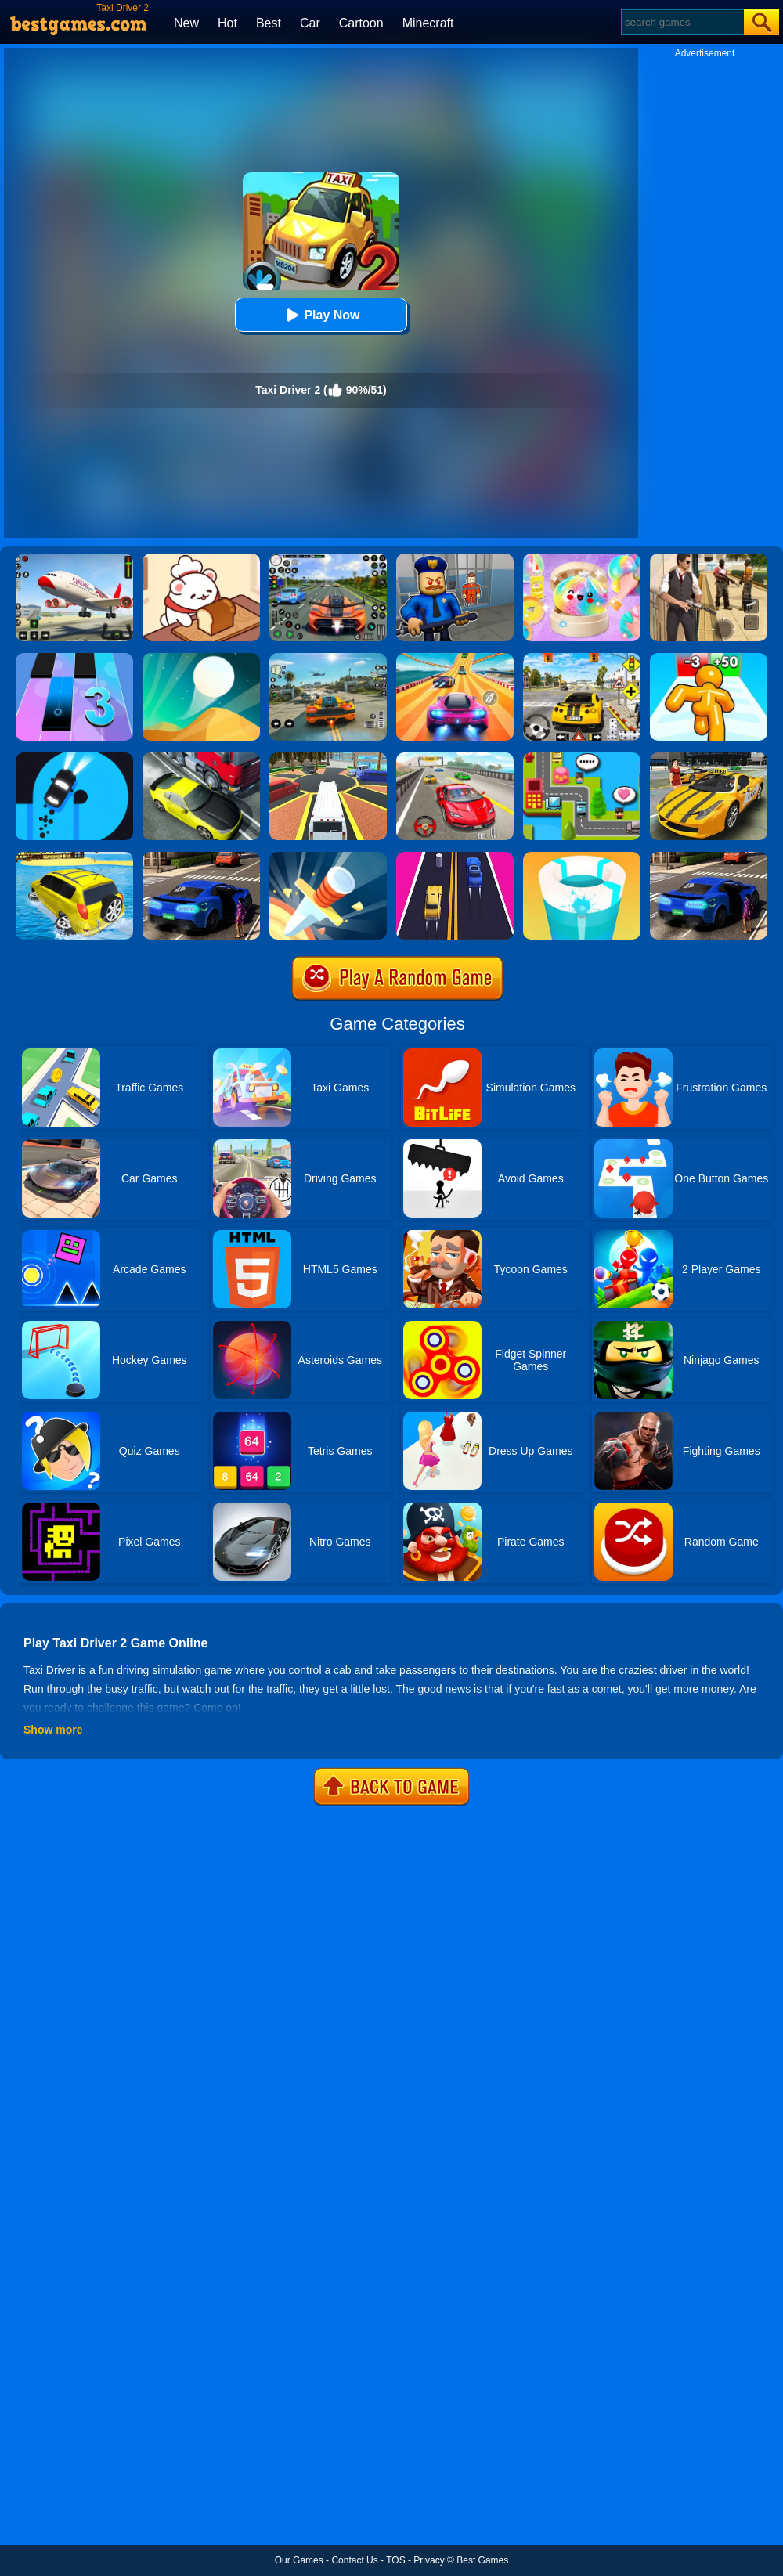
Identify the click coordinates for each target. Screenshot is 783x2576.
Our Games (299, 2560)
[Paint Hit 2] (581, 857)
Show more (52, 1729)
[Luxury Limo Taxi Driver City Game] (328, 757)
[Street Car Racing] (328, 559)
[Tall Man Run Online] (708, 658)
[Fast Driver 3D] (455, 757)
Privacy (428, 2560)
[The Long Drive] (581, 658)
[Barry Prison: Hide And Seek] (455, 559)
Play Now (320, 315)
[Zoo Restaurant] (201, 559)
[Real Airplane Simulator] (74, 559)
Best (268, 23)
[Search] (681, 22)
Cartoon (361, 23)
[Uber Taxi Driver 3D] (201, 857)
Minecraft (428, 23)
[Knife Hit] (328, 857)
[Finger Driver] (74, 757)
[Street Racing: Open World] (328, 658)
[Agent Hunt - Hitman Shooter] (708, 559)
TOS (395, 2560)
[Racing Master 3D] (455, 658)
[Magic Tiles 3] (74, 658)
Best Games (482, 2560)
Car (310, 23)
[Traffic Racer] (201, 757)
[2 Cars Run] (455, 857)
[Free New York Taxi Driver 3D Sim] (708, 757)
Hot (227, 23)
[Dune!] (201, 658)
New (186, 23)
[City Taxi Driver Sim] (708, 857)
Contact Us (354, 2560)
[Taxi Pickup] (581, 757)
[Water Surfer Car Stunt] (74, 857)
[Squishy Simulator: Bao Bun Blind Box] (581, 559)
